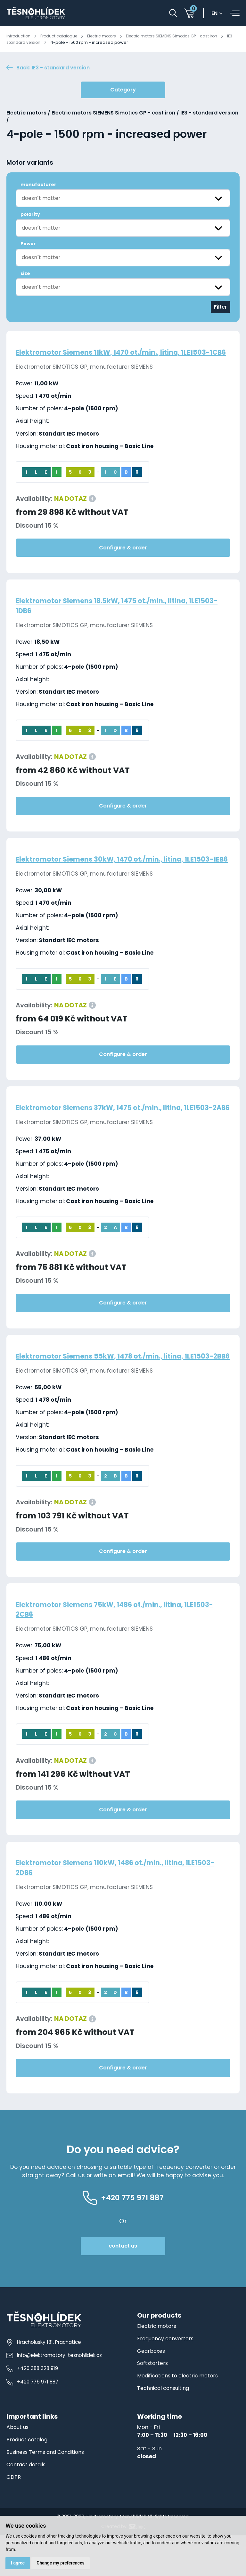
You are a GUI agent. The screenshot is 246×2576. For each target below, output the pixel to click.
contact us (123, 2286)
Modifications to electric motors (180, 2416)
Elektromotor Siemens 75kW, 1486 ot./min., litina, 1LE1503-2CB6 (107, 1649)
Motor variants (29, 163)
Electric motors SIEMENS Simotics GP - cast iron (179, 36)
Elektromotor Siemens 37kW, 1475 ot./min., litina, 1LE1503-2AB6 (107, 1133)
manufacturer (38, 185)
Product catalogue (60, 36)
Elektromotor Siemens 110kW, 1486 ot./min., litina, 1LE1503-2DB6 (108, 1908)
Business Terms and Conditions (48, 2492)
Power (28, 245)
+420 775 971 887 (32, 2420)
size (25, 274)
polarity (30, 215)
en (216, 14)
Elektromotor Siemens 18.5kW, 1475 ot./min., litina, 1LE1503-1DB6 (110, 616)
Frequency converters (166, 2379)
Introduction (18, 36)
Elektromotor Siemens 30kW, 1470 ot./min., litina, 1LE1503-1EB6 (107, 875)
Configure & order (123, 558)
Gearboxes (152, 2391)
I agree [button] (18, 2562)
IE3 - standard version (31, 42)
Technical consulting (164, 2428)
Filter (220, 307)
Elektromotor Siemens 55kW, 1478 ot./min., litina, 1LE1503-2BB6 (107, 1391)
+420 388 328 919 (32, 2408)
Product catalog (28, 2480)
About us (18, 2467)
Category (123, 90)
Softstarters (153, 2403)
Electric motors (105, 36)
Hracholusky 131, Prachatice (43, 2382)
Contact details (27, 2505)
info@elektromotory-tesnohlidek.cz (54, 2395)
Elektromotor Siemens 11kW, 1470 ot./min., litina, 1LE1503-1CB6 (122, 358)
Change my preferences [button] (61, 2562)
